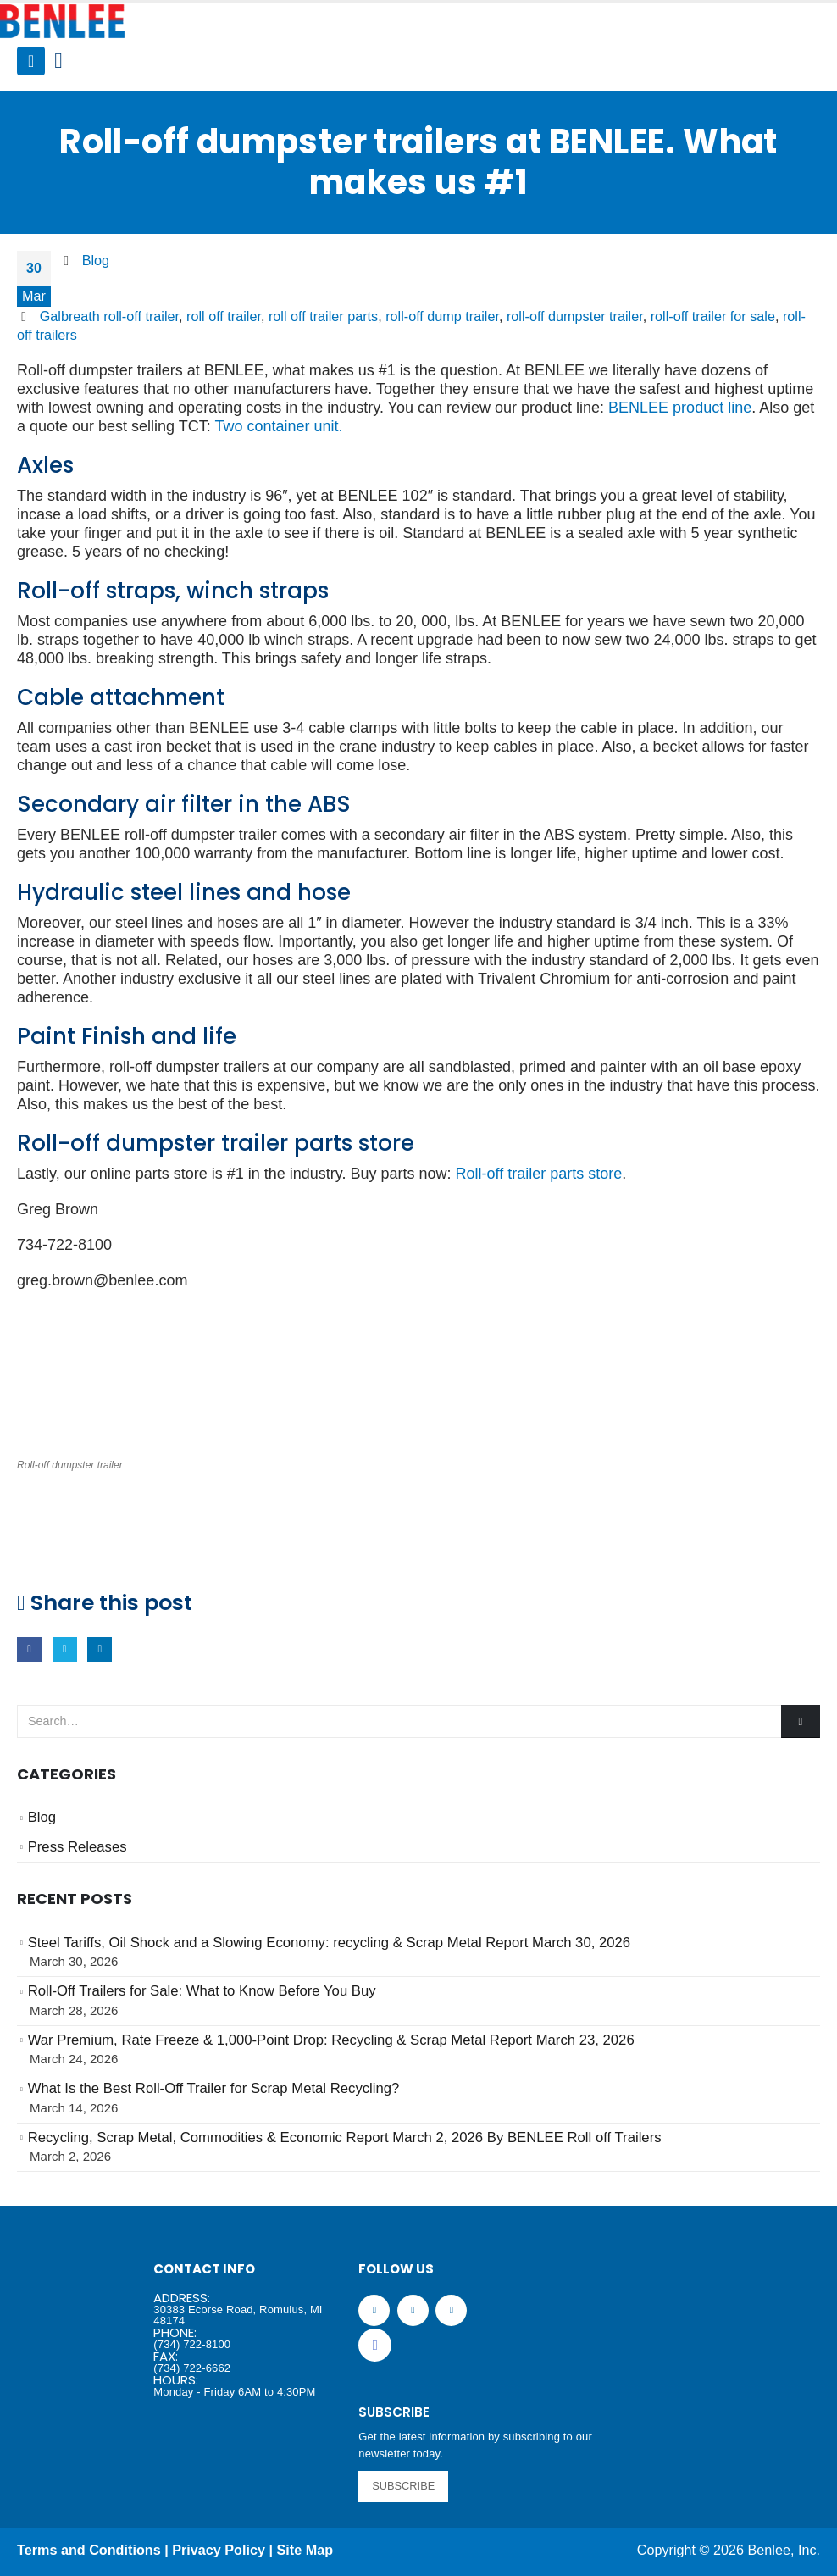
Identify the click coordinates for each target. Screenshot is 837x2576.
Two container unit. (278, 426)
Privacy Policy (218, 2549)
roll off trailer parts (323, 316)
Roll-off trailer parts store (539, 1173)
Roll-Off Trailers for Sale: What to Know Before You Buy (202, 1991)
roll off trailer (223, 316)
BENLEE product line (679, 407)
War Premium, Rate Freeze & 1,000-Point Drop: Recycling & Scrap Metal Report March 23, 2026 (331, 2040)
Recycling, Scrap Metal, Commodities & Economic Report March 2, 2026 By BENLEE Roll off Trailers (345, 2137)
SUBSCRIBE (403, 2485)
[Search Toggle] (58, 61)
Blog (95, 260)
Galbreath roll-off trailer (109, 316)
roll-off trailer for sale (713, 316)
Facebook (29, 1649)
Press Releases (77, 1847)
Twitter (65, 1649)
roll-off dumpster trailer (575, 316)
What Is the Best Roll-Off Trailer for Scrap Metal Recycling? (214, 2088)
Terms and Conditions (89, 2549)
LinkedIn (99, 1649)
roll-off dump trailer (442, 316)
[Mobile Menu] (31, 61)
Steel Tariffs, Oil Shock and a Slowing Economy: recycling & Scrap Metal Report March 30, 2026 (329, 1943)
